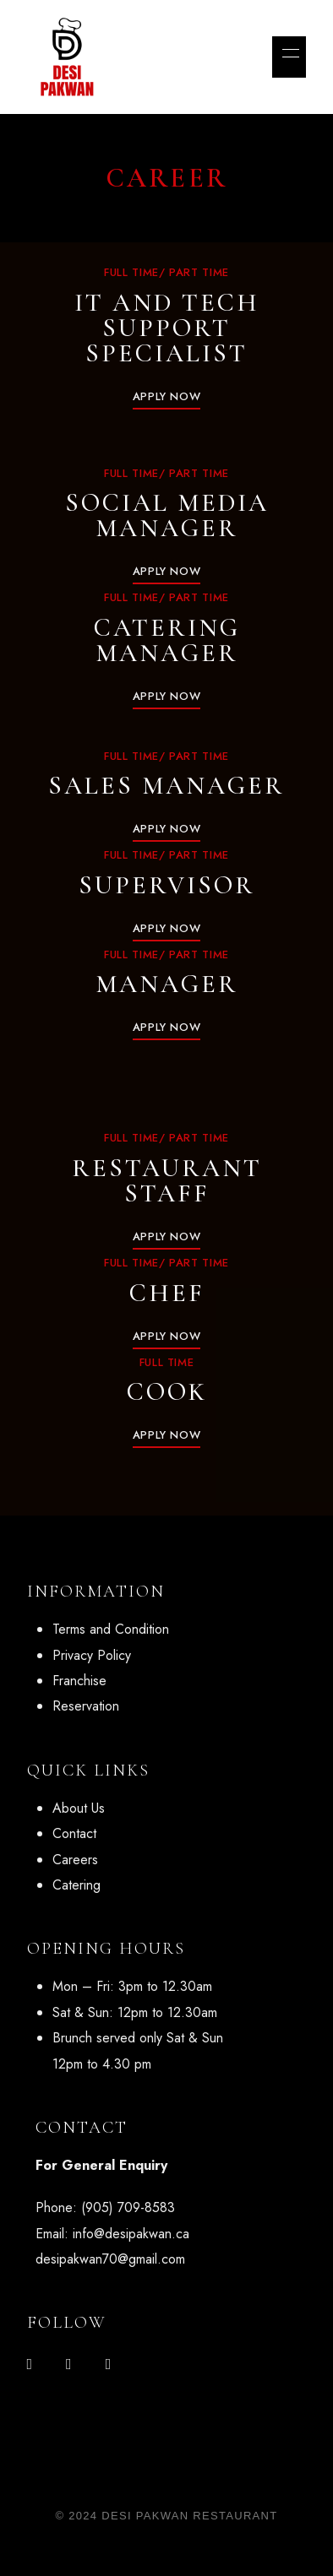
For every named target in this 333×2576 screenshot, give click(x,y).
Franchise (79, 1680)
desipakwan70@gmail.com (110, 2259)
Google (109, 2364)
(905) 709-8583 (128, 2207)
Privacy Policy (91, 1655)
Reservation (85, 1706)
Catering (76, 1885)
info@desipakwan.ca (131, 2233)
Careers (75, 1859)
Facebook (30, 2364)
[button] (167, 396)
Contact (74, 1833)
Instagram (69, 2364)
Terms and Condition (110, 1629)
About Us (78, 1808)
